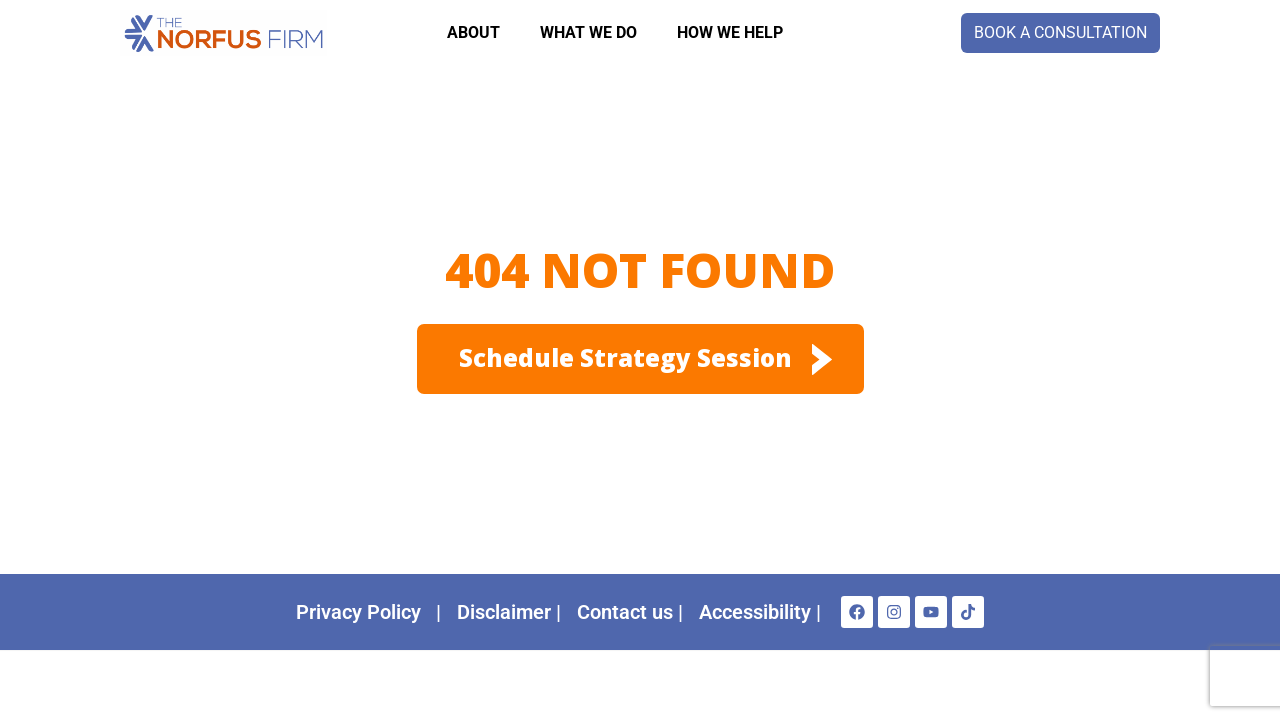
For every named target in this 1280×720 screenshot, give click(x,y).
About (473, 32)
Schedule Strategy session (625, 357)
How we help (730, 32)
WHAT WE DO (588, 32)
